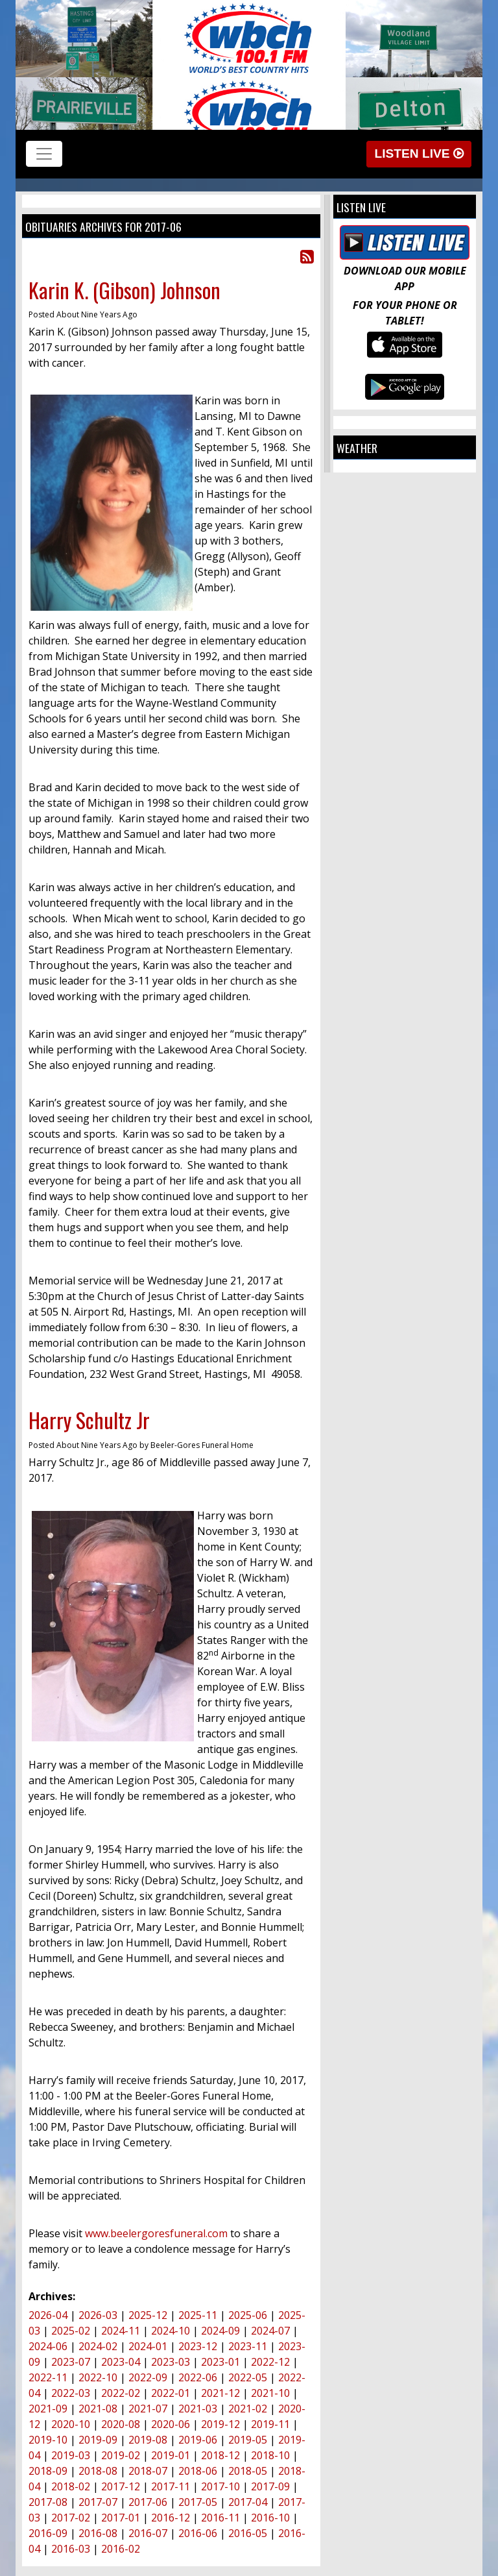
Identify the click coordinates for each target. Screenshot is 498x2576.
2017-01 (120, 2517)
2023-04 (120, 2362)
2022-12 (270, 2362)
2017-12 (120, 2486)
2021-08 (97, 2408)
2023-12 (197, 2346)
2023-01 (220, 2362)
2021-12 (220, 2393)
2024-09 (220, 2331)
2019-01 (170, 2455)
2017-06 (147, 2502)
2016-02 (120, 2549)
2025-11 (197, 2315)
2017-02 (70, 2517)
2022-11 (48, 2377)
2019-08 (147, 2440)
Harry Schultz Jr (89, 1420)
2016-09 (48, 2533)
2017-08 (48, 2502)
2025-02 (70, 2331)
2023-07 (70, 2362)
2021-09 (48, 2408)
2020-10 (70, 2424)
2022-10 (97, 2377)
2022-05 (247, 2377)
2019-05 (247, 2440)
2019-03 (70, 2455)
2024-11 (120, 2331)
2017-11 (170, 2486)
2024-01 (147, 2346)
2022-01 (170, 2393)
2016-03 (70, 2549)
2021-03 (197, 2408)
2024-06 (48, 2346)
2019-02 (120, 2455)
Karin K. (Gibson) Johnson (124, 290)
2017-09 (270, 2486)
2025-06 (247, 2315)
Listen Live (419, 153)
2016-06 (197, 2533)
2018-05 (247, 2471)
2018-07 (147, 2471)
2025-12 (147, 2315)
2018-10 (270, 2455)
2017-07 (97, 2502)
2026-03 (97, 2315)
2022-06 (197, 2377)
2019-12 (220, 2424)
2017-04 (247, 2502)
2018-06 (197, 2471)
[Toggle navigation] (44, 154)
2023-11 (247, 2346)
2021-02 (247, 2408)
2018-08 (97, 2471)
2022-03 (70, 2393)
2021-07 (147, 2408)
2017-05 (197, 2502)
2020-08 (120, 2424)
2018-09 (48, 2471)
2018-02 (70, 2486)
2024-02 (97, 2346)
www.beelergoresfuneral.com (156, 2233)
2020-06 (170, 2424)
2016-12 (170, 2517)
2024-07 (270, 2331)
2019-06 (197, 2440)
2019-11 (270, 2424)
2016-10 (270, 2517)
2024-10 (170, 2331)
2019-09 (97, 2440)
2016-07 (147, 2533)
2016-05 (247, 2533)
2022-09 (147, 2377)
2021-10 (270, 2393)
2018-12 (220, 2455)
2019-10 (48, 2440)
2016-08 (97, 2533)
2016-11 (220, 2517)
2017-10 (220, 2486)
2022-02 (120, 2393)
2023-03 (170, 2362)
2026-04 (48, 2315)
